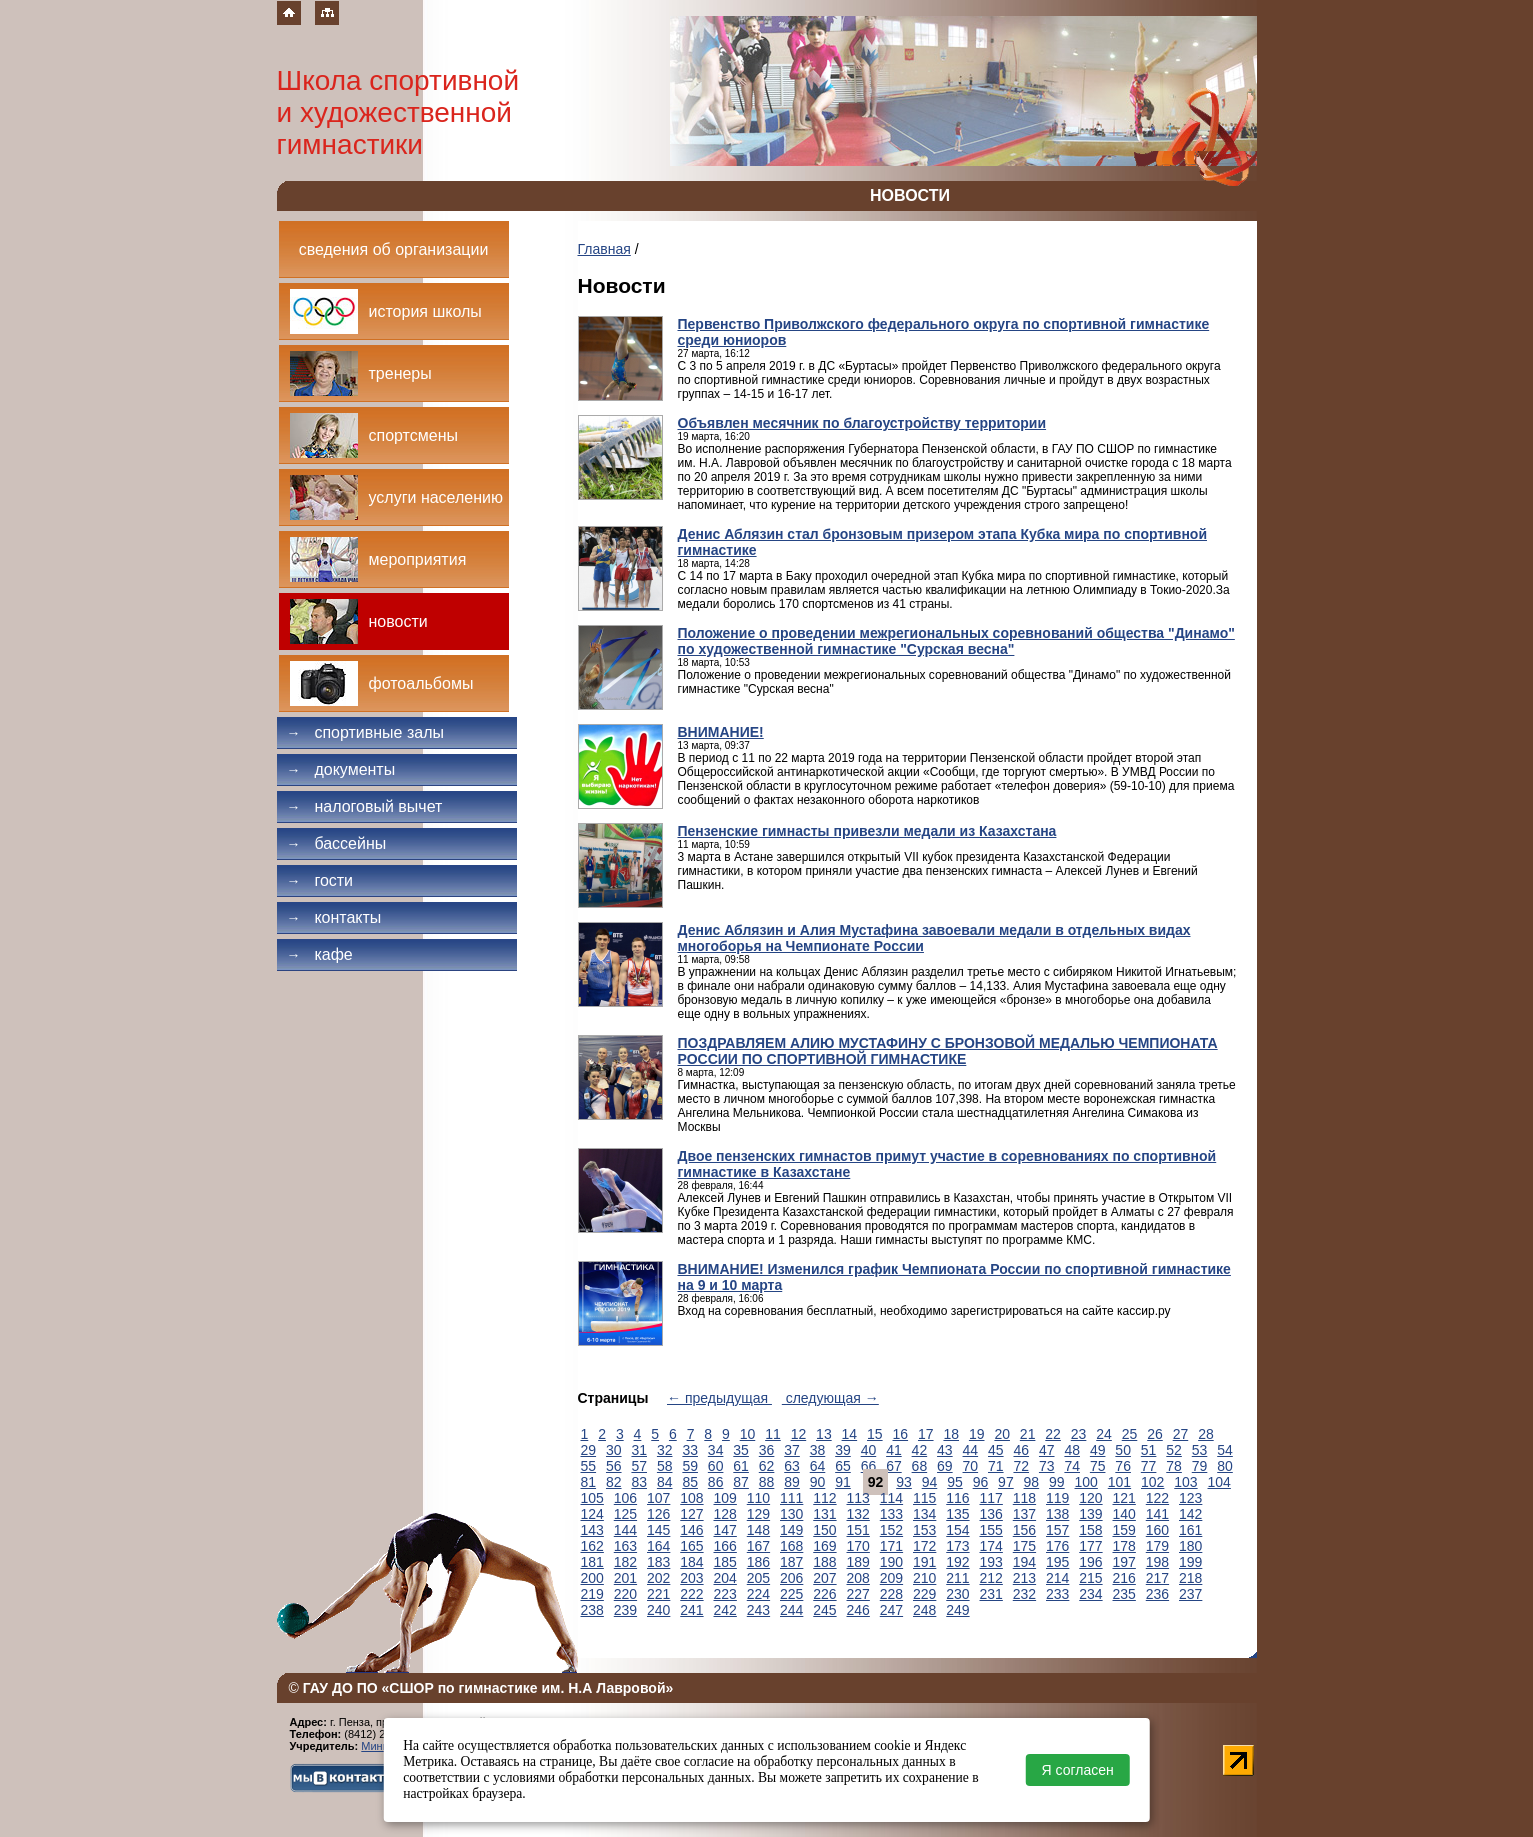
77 (1149, 1466)
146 (691, 1530)
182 (625, 1562)
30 (614, 1450)
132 (858, 1514)
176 (1057, 1546)
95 (955, 1482)
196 (1090, 1562)
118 (1024, 1498)
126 (658, 1514)
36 (767, 1450)
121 (1124, 1498)
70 (971, 1466)
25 (1130, 1434)
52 (1174, 1450)
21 (1028, 1434)
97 (1006, 1482)
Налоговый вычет (365, 806)
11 (773, 1434)
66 (869, 1466)
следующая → (830, 1398)
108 (691, 1498)
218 (1190, 1578)
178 (1124, 1546)
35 (741, 1450)
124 (592, 1514)
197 (1124, 1562)
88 (767, 1482)
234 (1090, 1594)
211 (957, 1578)
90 (818, 1482)
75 (1098, 1466)
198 (1157, 1562)
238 (592, 1610)
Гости (320, 880)
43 (945, 1450)
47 (1047, 1450)
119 (1057, 1498)
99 (1057, 1482)
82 (614, 1482)
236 (1157, 1594)
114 (891, 1498)
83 (639, 1482)
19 (977, 1434)
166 (725, 1546)
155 (991, 1530)
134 (924, 1514)
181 (592, 1562)
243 (758, 1610)
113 (858, 1498)
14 (850, 1434)
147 (725, 1530)
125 (625, 1514)
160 (1157, 1530)
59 (690, 1466)
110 (758, 1498)
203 (691, 1578)
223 (725, 1594)
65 (843, 1466)
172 (924, 1546)
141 (1157, 1514)
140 (1124, 1514)
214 (1057, 1578)
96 (981, 1482)
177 (1090, 1546)
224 (758, 1594)
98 (1032, 1482)
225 (791, 1594)
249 (957, 1610)
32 (665, 1450)
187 (791, 1562)
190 (891, 1562)
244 (791, 1610)
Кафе (320, 954)
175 (1024, 1546)
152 (891, 1530)
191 (924, 1562)
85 (690, 1482)
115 (924, 1498)
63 (792, 1466)
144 (625, 1530)
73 (1047, 1466)
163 (625, 1546)
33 (690, 1450)
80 (1225, 1466)
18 (951, 1434)
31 (639, 1450)
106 (625, 1498)
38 (818, 1450)
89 (792, 1482)
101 (1119, 1482)
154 (957, 1530)
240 (658, 1610)
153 (924, 1530)
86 (716, 1482)
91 (843, 1482)
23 (1079, 1434)
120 (1090, 1498)
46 (1021, 1450)
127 (691, 1514)
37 (792, 1450)
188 (824, 1562)
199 (1190, 1562)
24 (1104, 1434)
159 (1124, 1530)
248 (924, 1610)
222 (691, 1594)
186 (758, 1562)
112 (824, 1498)
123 (1190, 1498)
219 (592, 1594)
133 (891, 1514)
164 (658, 1546)
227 (858, 1594)
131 (824, 1514)
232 (1024, 1594)
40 (869, 1450)
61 (741, 1466)
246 (858, 1610)
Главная (604, 249)
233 (1057, 1594)
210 (924, 1578)
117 (991, 1498)
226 (824, 1594)
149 (791, 1530)
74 (1072, 1466)
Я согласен (1078, 1770)
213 (1024, 1578)
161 (1190, 1530)
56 (614, 1466)
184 (691, 1562)
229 (924, 1594)
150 (824, 1530)
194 (1024, 1562)
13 (824, 1434)
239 (625, 1610)
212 (991, 1578)
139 (1090, 1514)
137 (1024, 1514)
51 (1149, 1450)
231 (991, 1594)
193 (991, 1562)
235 (1124, 1594)
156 (1024, 1530)
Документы (341, 769)
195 (1057, 1562)
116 (957, 1498)
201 (625, 1578)
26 (1155, 1434)
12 (799, 1434)
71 (996, 1466)
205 (758, 1578)
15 (875, 1434)
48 (1072, 1450)
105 (592, 1498)
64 (818, 1466)
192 (957, 1562)
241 (691, 1610)
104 (1219, 1482)
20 (1002, 1434)
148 (758, 1530)
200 (592, 1578)
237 (1190, 1594)
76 (1123, 1466)
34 (716, 1450)
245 (824, 1610)
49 (1098, 1450)
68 (920, 1466)
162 (592, 1546)
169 (824, 1546)
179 (1157, 1546)
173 (957, 1546)
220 (625, 1594)
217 (1157, 1578)
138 (1057, 1514)
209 (891, 1578)
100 (1086, 1482)
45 (996, 1450)
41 (894, 1450)
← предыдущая (719, 1398)
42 (920, 1450)
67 (894, 1466)
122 (1157, 1498)
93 (904, 1482)
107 (658, 1498)
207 (824, 1578)
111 (791, 1498)
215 (1090, 1578)
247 (891, 1610)
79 (1200, 1466)
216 (1124, 1578)
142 (1190, 1514)
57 (639, 1466)
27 (1181, 1434)
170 (858, 1546)
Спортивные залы (366, 732)
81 (589, 1482)
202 (658, 1578)
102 (1152, 1482)
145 (658, 1530)
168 (791, 1546)
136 (991, 1514)
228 (891, 1594)
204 (725, 1578)
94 (930, 1482)
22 (1053, 1434)
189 (858, 1562)
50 (1123, 1450)
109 (725, 1498)
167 (758, 1546)
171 (891, 1546)
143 (592, 1530)
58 (665, 1466)
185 (725, 1562)
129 (758, 1514)
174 (991, 1546)
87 (741, 1482)
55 (589, 1466)
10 (748, 1434)
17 (926, 1434)
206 (791, 1578)
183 (658, 1562)
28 (1206, 1434)
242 (725, 1610)
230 (957, 1594)
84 (665, 1482)
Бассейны (337, 843)
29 (589, 1450)
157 (1057, 1530)
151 (858, 1530)
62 (767, 1466)
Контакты (334, 917)
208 (858, 1578)
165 (691, 1546)
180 (1190, 1546)
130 (791, 1514)
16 (901, 1434)
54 (1225, 1450)
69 (945, 1466)
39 (843, 1450)
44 (971, 1450)
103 (1185, 1482)
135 (957, 1514)
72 (1021, 1466)
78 (1174, 1466)
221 (658, 1594)
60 (716, 1466)
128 (725, 1514)
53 (1200, 1450)
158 (1090, 1530)
